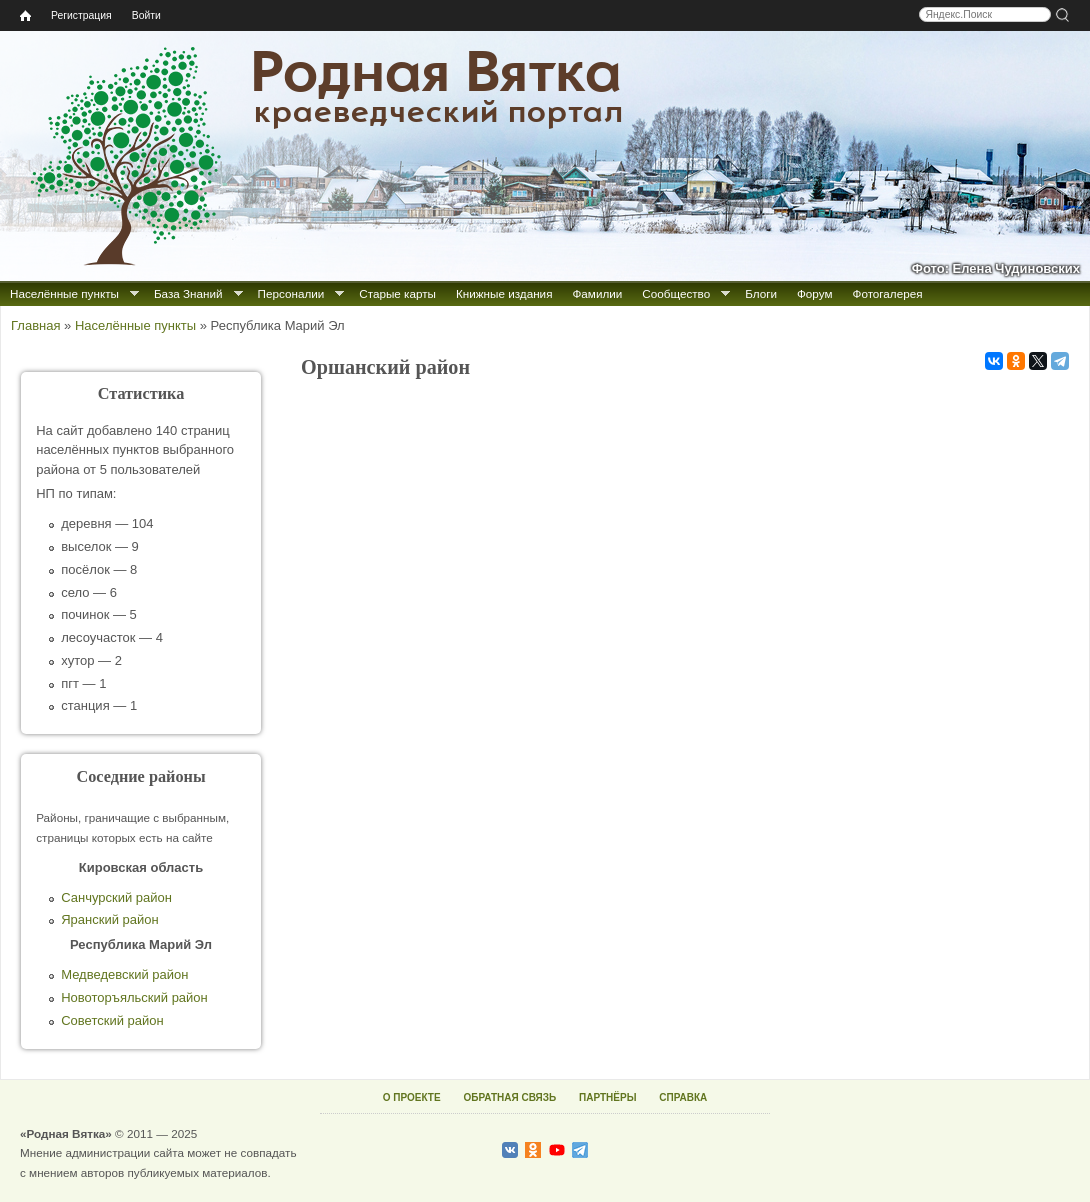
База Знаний (188, 293)
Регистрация (81, 15)
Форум (815, 293)
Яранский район (109, 919)
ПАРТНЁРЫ (607, 1097)
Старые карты (397, 293)
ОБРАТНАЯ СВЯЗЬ (509, 1097)
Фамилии (597, 293)
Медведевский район (124, 974)
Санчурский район (116, 897)
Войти (146, 15)
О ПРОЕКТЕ (412, 1097)
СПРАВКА (683, 1097)
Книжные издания (504, 293)
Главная (35, 325)
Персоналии (291, 293)
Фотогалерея (888, 293)
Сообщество (676, 293)
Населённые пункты (64, 293)
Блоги (761, 293)
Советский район (112, 1020)
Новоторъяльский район (134, 997)
